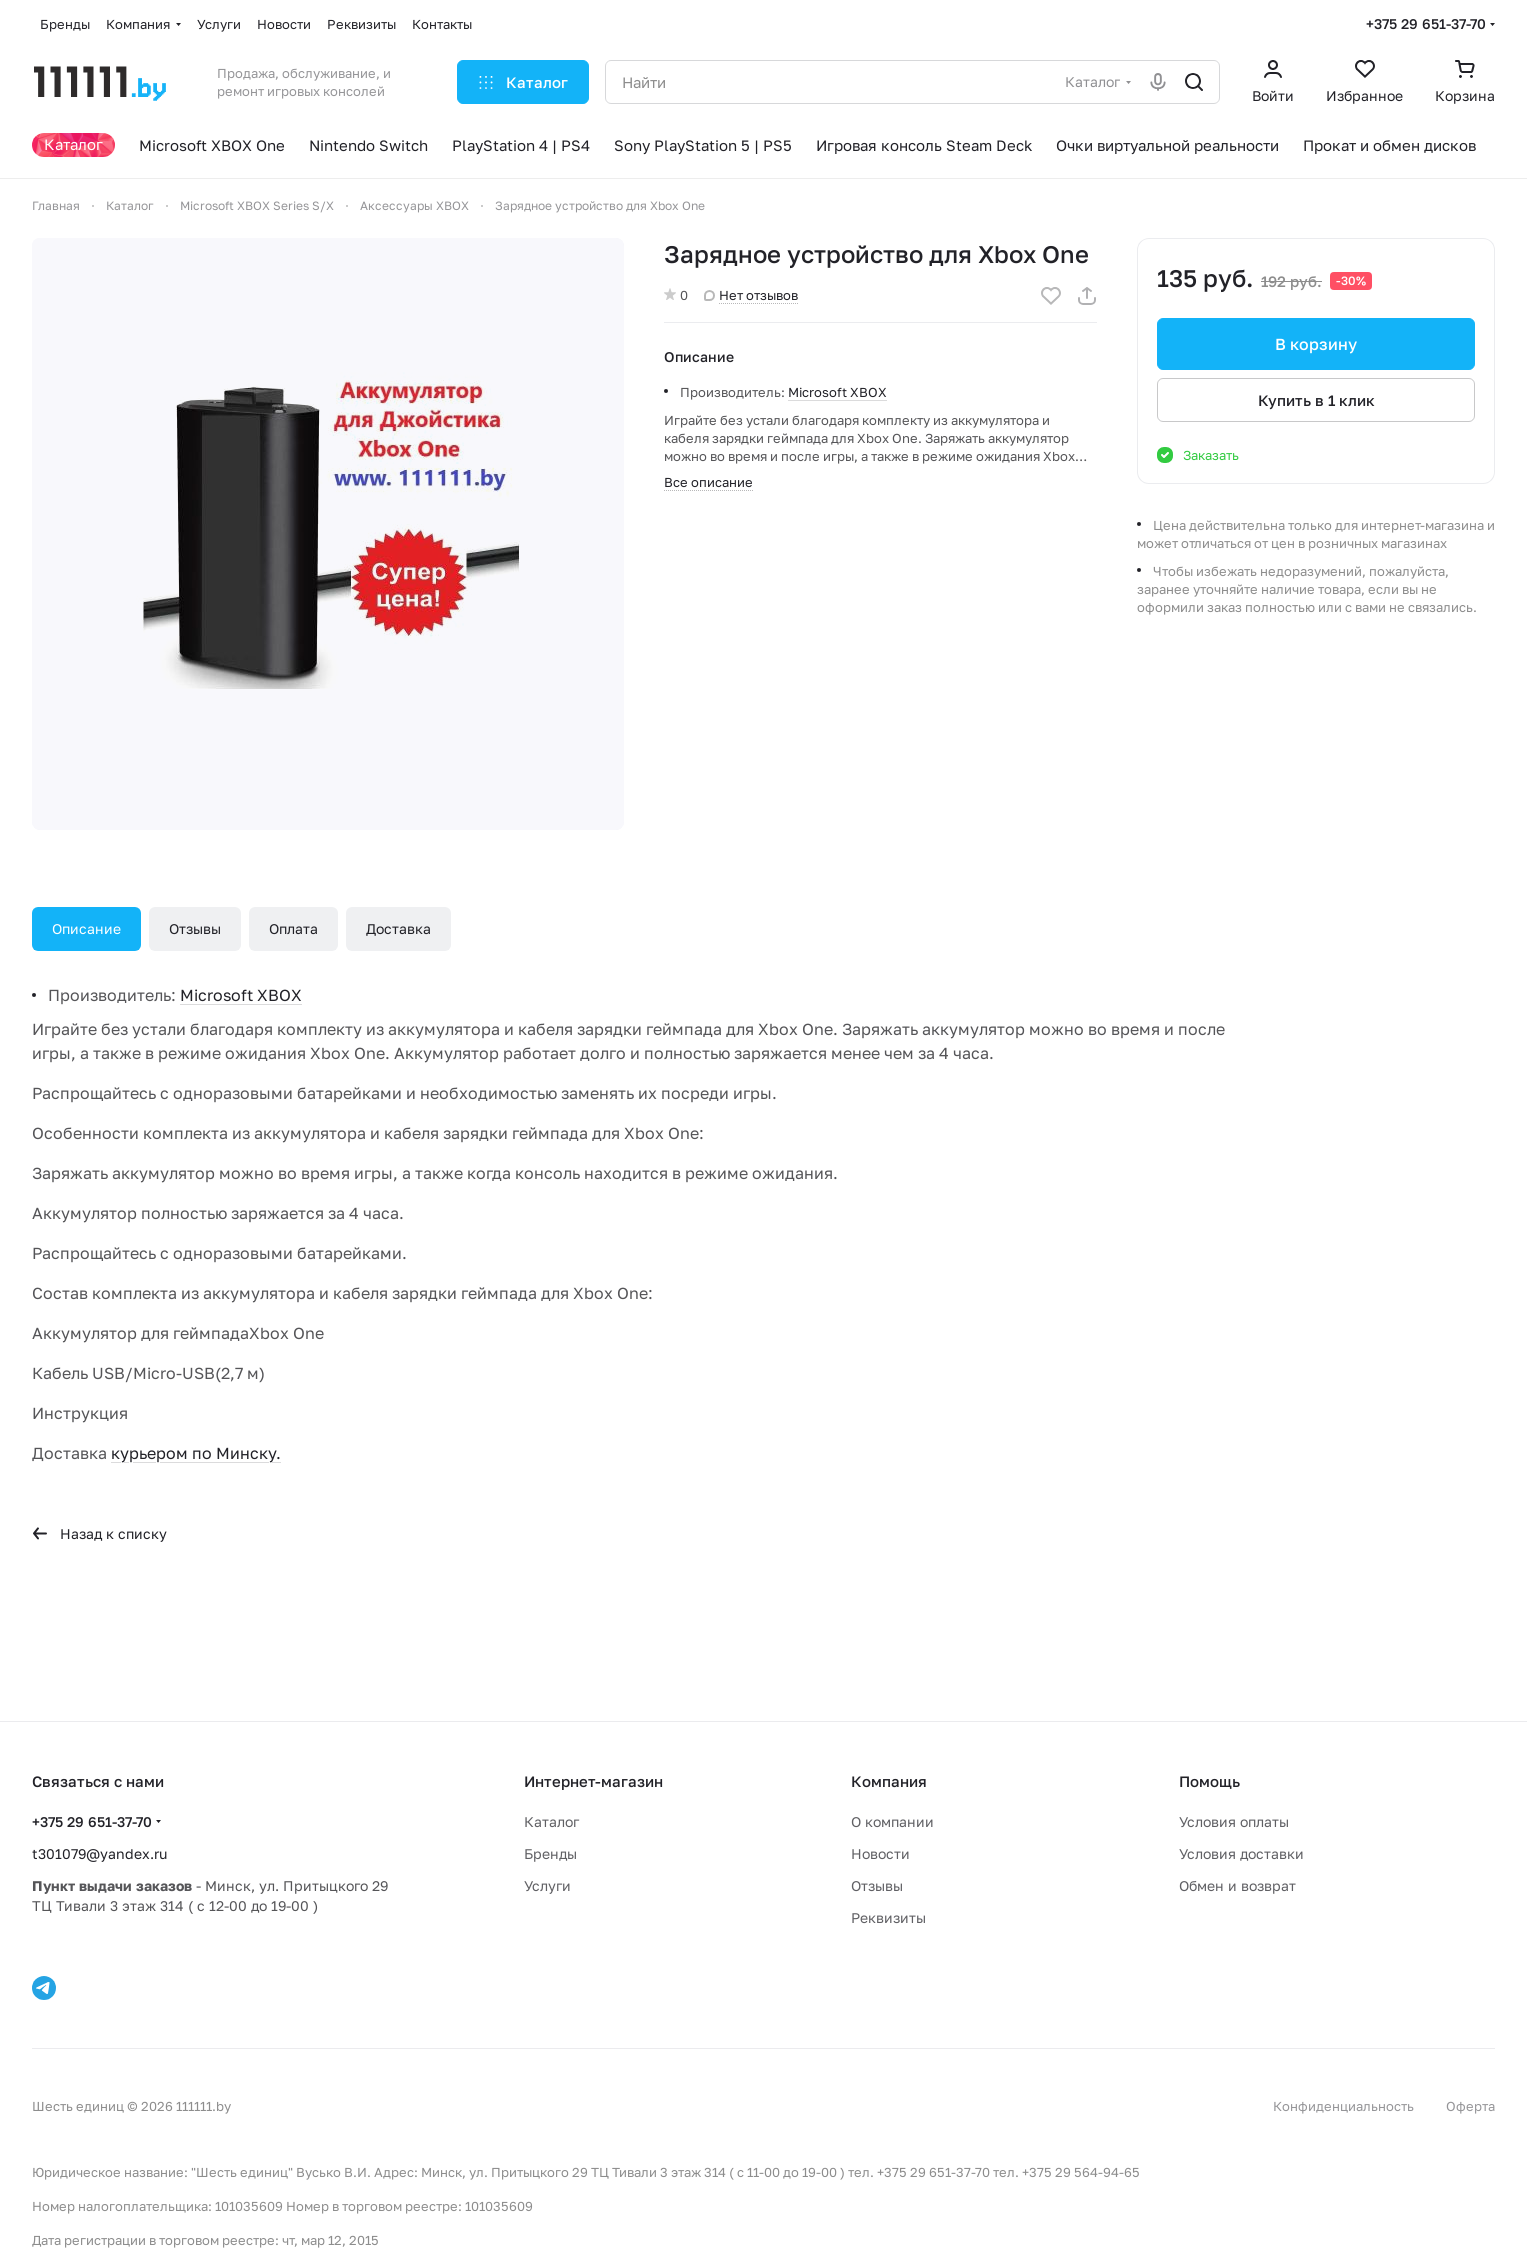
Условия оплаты (1234, 1821)
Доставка (398, 928)
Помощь (1209, 1781)
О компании (892, 1821)
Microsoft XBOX (837, 392)
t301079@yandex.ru (99, 1853)
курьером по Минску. (196, 1453)
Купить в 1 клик (1316, 400)
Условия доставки (1241, 1853)
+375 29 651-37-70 (1426, 23)
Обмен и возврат (1237, 1885)
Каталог (551, 1821)
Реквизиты (888, 1917)
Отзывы (195, 928)
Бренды (550, 1853)
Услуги (547, 1885)
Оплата (293, 928)
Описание (86, 928)
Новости (880, 1853)
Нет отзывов (751, 295)
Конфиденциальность (1343, 2106)
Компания (889, 1781)
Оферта (1470, 2106)
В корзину (1316, 344)
